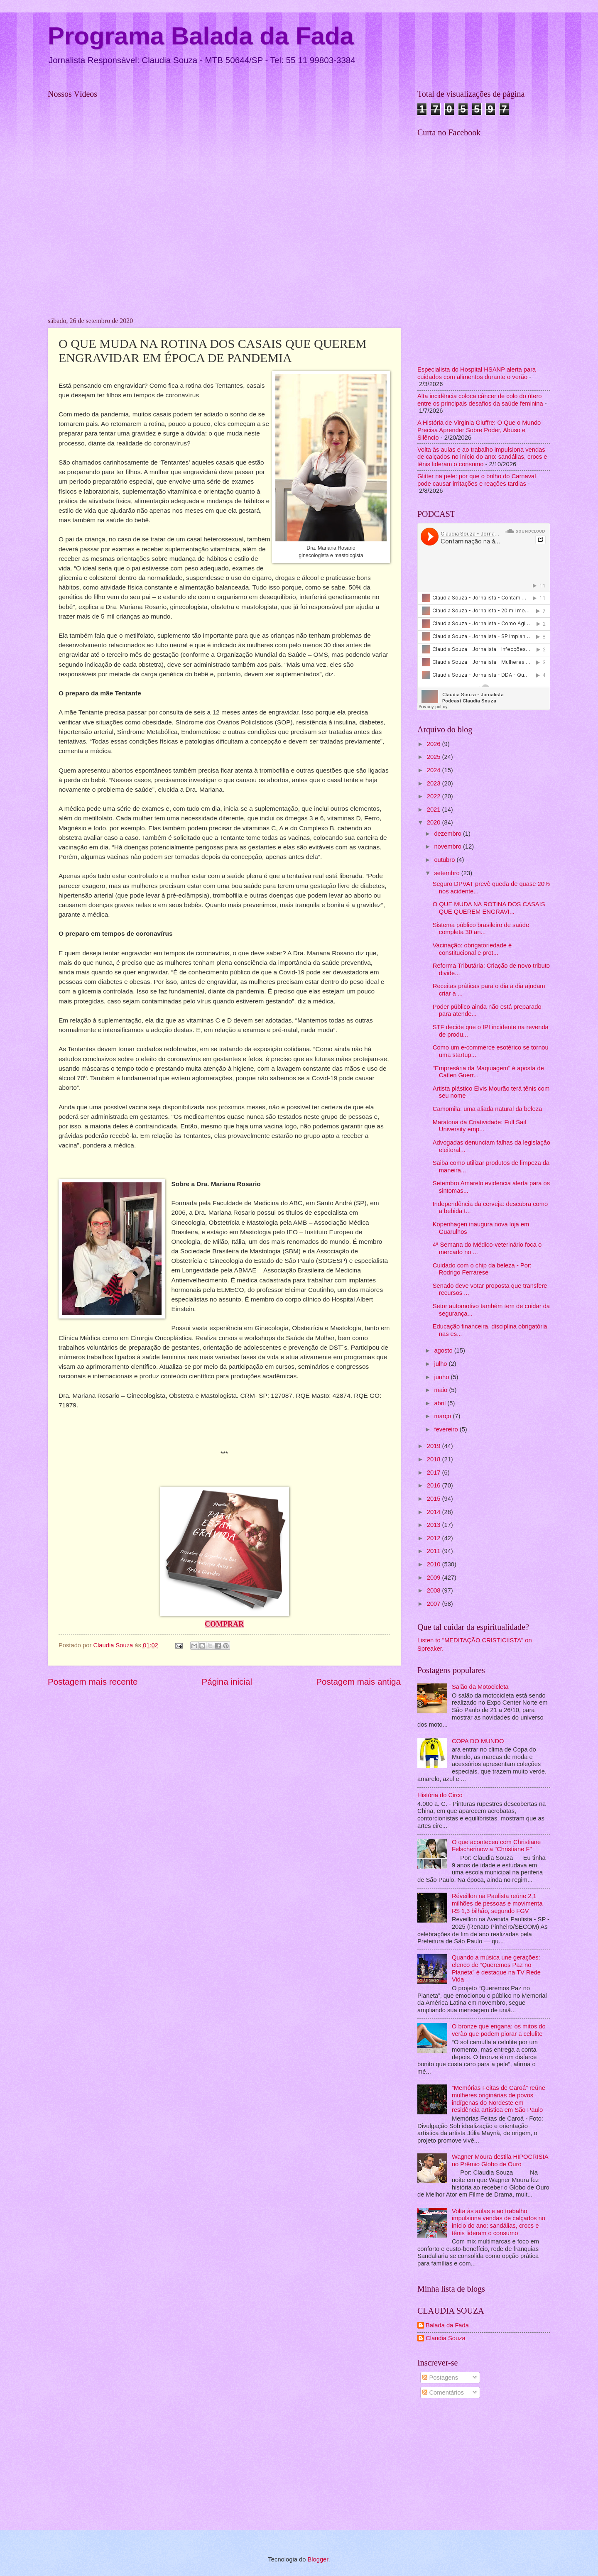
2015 (434, 1498)
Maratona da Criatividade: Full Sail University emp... (479, 1126)
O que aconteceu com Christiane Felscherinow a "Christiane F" (496, 1846)
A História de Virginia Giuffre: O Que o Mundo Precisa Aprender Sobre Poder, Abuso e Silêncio (479, 429)
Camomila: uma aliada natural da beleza (487, 1109)
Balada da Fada (447, 2325)
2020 (434, 822)
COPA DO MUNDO (478, 1741)
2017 (434, 1472)
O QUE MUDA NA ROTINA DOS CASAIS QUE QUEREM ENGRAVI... (489, 908)
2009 (434, 1577)
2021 (434, 809)
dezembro (448, 833)
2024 (434, 770)
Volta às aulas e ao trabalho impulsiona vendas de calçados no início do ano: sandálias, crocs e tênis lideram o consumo (482, 456)
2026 (434, 744)
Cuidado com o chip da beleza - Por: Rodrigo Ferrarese (482, 1269)
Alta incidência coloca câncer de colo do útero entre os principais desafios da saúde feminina (480, 400)
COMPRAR (224, 1624)
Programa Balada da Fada (201, 36)
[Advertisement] (483, 2466)
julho (441, 1363)
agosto (444, 1350)
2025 (434, 756)
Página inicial (227, 1681)
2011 (434, 1551)
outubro (445, 859)
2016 (434, 1485)
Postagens (440, 2377)
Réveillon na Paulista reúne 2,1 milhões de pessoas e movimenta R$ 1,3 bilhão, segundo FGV (497, 1903)
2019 (434, 1446)
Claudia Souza (446, 2338)
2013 (434, 1525)
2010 (434, 1564)
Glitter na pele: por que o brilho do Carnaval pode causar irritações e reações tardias (476, 480)
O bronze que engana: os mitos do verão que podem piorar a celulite (499, 2030)
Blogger (317, 2559)
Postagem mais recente (92, 1681)
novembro (448, 846)
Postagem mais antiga (358, 1681)
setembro (447, 873)
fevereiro (446, 1429)
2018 (434, 1459)
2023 (434, 783)
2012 (434, 1538)
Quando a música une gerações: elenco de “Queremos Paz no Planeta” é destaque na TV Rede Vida (496, 1968)
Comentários (443, 2392)
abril (440, 1403)
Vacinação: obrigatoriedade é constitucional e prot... (472, 949)
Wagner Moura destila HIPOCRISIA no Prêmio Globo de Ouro (500, 2160)
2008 (434, 1590)
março (443, 1416)
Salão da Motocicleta (480, 1686)
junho (442, 1377)
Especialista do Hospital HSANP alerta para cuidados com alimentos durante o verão (476, 373)
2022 (434, 796)
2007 (434, 1603)
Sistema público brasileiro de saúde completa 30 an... (481, 929)
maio (441, 1390)
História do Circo (440, 1795)
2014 (434, 1512)
